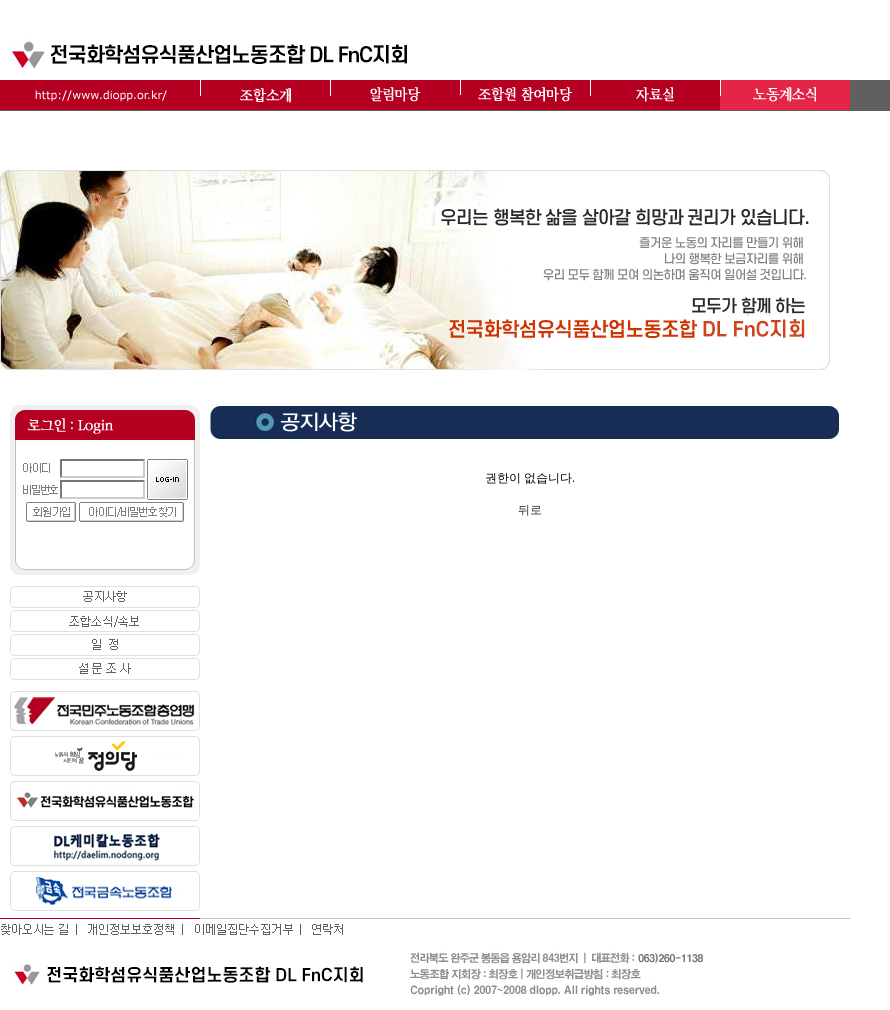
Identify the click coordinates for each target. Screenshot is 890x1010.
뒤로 (530, 510)
